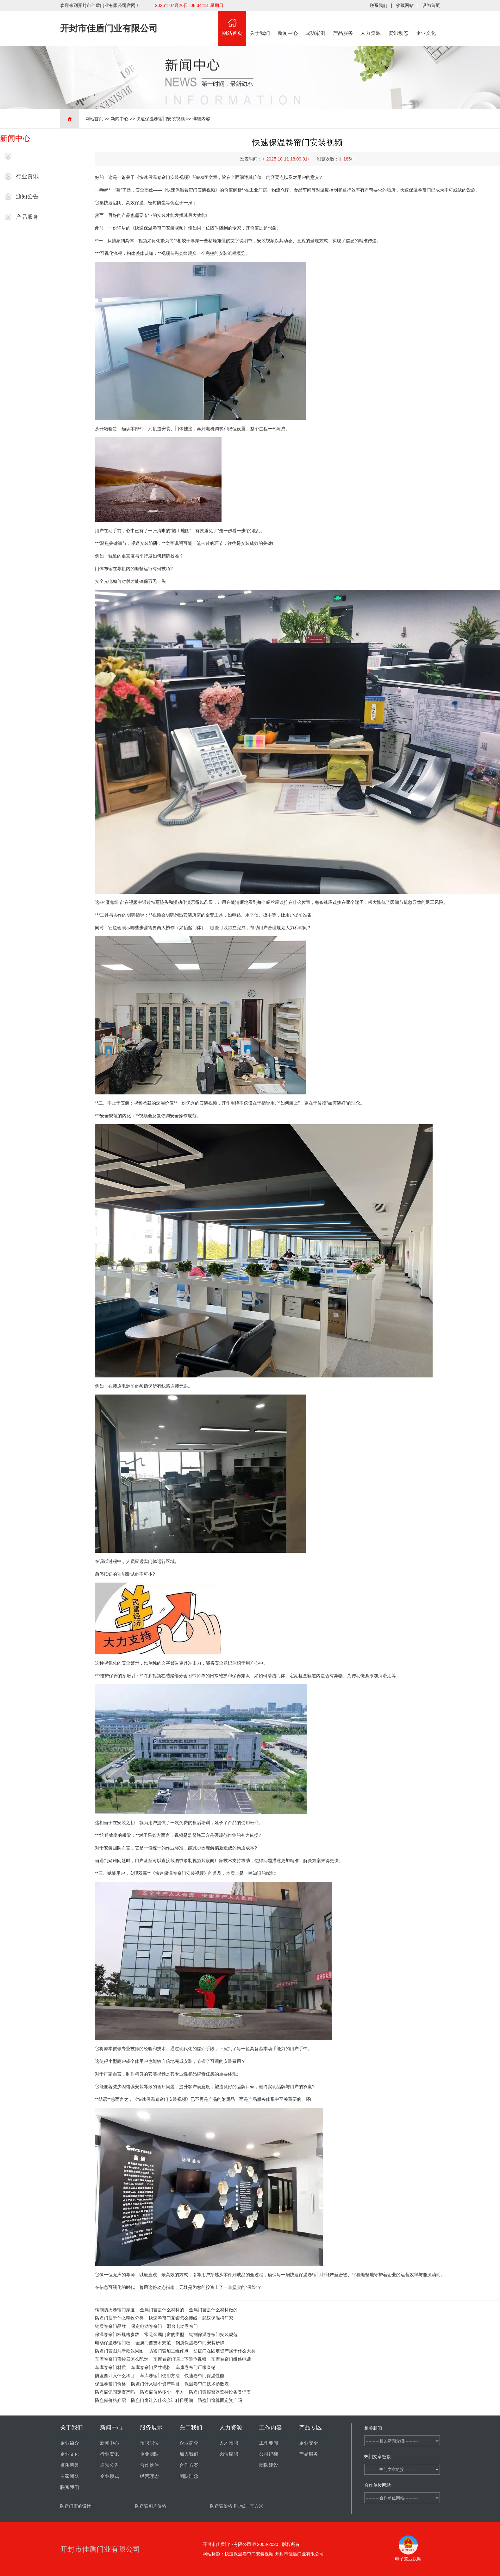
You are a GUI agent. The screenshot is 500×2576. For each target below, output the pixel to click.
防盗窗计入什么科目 (115, 2375)
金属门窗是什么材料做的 (213, 2309)
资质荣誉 (69, 2465)
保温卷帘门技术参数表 (206, 2383)
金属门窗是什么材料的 (162, 2309)
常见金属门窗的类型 (164, 2334)
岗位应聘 (228, 2454)
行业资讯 (27, 176)
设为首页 (431, 5)
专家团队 (69, 2476)
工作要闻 (268, 2443)
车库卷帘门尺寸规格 (151, 2367)
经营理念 (149, 2476)
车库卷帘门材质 (110, 2367)
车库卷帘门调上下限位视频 (179, 2359)
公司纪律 (268, 2454)
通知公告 (27, 196)
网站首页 (232, 23)
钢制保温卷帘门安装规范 (213, 2334)
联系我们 (378, 5)
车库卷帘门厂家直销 (196, 2367)
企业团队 (149, 2454)
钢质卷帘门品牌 (110, 2326)
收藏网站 (405, 5)
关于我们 (260, 23)
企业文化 (426, 23)
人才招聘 (228, 2443)
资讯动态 (398, 23)
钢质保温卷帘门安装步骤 (200, 2342)
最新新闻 (27, 156)
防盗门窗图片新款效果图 (119, 2350)
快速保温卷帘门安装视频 (160, 118)
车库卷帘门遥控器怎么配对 (121, 2359)
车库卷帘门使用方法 (160, 2375)
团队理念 (188, 2476)
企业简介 (69, 2443)
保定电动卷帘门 (146, 2326)
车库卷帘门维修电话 (231, 2359)
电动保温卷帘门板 (112, 2342)
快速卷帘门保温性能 (204, 2375)
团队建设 (268, 2465)
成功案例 (315, 23)
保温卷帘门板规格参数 (117, 2334)
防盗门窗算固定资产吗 (220, 2400)
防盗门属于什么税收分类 (119, 2318)
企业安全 (308, 2443)
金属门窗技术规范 (153, 2342)
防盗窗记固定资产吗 (115, 2392)
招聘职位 (149, 2443)
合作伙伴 (149, 2465)
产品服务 (343, 23)
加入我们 (188, 2454)
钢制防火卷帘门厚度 (115, 2309)
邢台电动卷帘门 (182, 2326)
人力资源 (371, 23)
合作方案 (188, 2465)
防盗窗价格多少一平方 (162, 2392)
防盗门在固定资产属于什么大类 (224, 2350)
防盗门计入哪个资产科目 (155, 2383)
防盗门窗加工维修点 (169, 2350)
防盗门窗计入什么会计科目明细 (162, 2400)
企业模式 (109, 2476)
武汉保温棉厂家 (217, 2318)
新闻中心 (288, 23)
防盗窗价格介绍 (110, 2400)
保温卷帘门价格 (110, 2383)
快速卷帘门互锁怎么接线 (173, 2318)
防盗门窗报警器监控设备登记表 (220, 2392)
